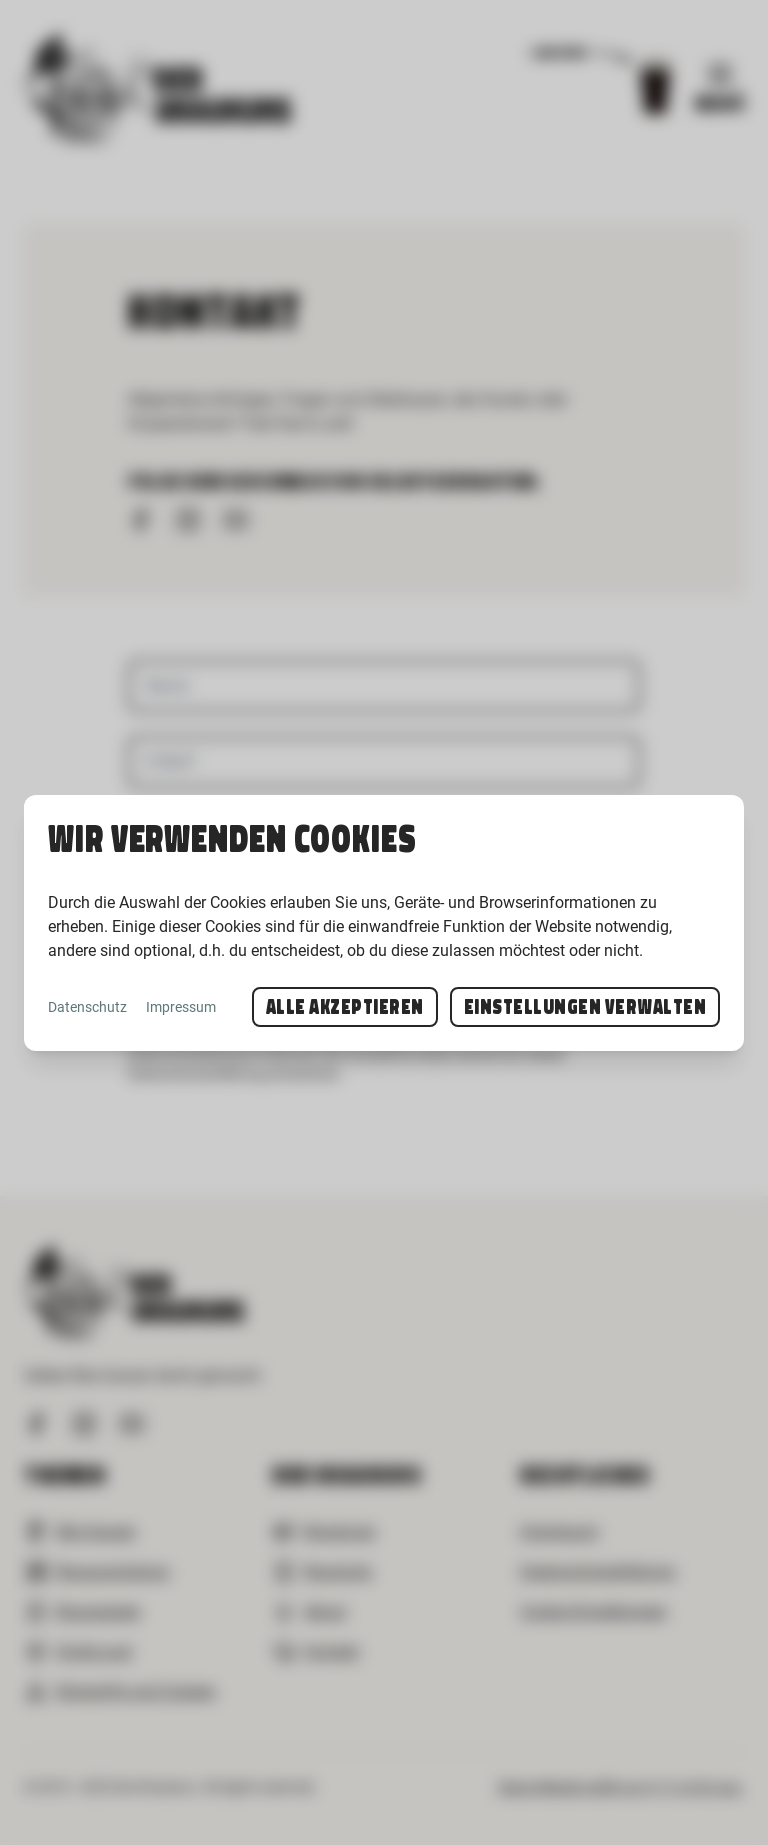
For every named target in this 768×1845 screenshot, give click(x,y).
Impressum (181, 1007)
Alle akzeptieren (345, 1007)
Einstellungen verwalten (585, 1007)
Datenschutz (87, 1007)
